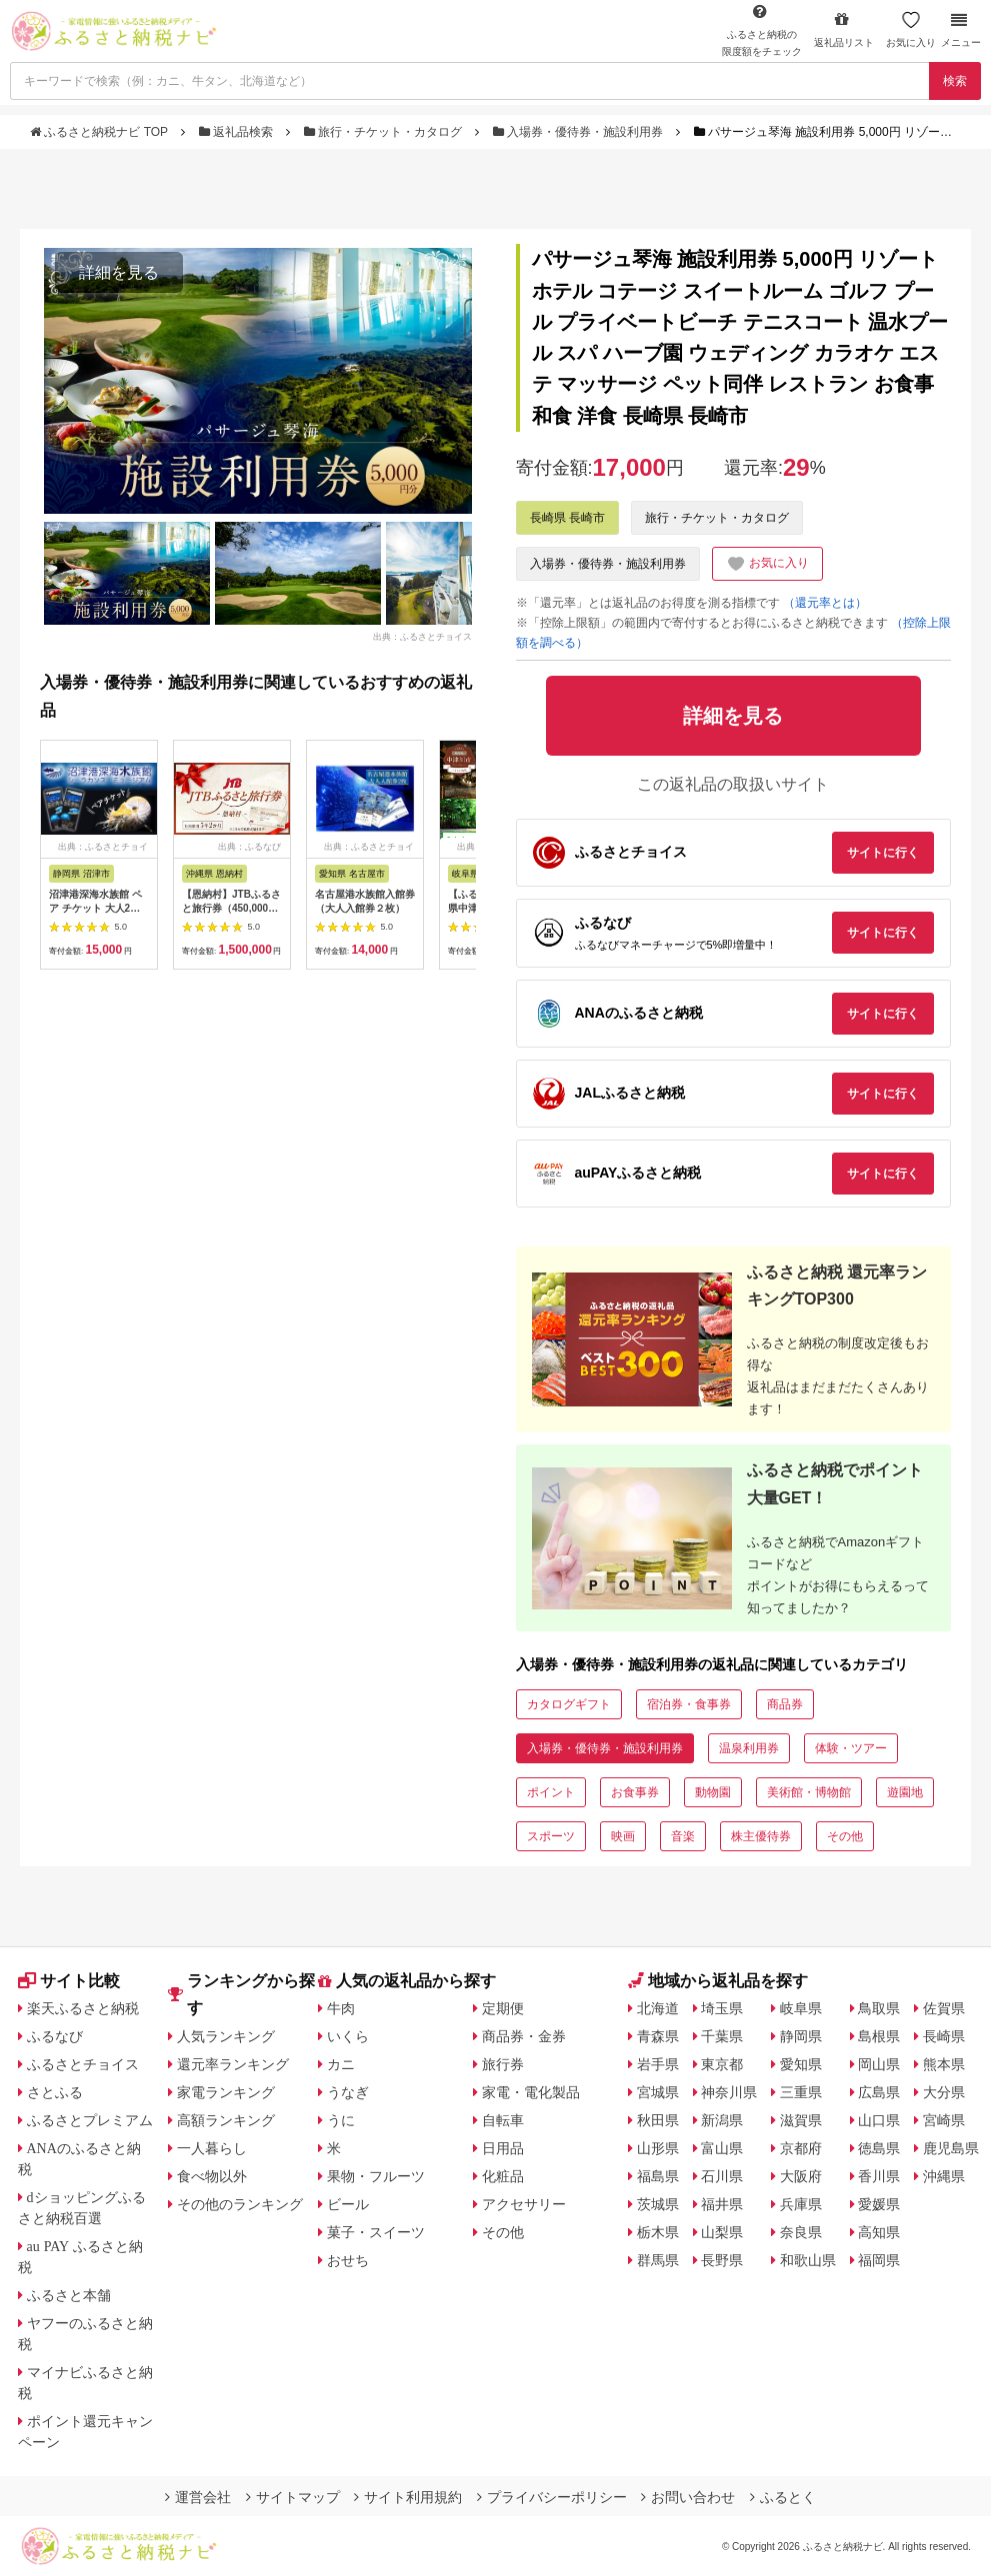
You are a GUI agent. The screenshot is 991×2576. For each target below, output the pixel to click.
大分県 (944, 2092)
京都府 (801, 2148)
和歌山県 (808, 2260)
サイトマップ (293, 2497)
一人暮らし (212, 2148)
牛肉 (341, 2008)
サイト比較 (69, 1980)
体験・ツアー (851, 1748)
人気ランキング (226, 2036)
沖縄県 (944, 2176)
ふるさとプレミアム (90, 2120)
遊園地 (905, 1792)
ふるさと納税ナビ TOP (100, 132)
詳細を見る (119, 272)
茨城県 (658, 2204)
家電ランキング (226, 2092)
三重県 (801, 2092)
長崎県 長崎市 (567, 518)
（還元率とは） (825, 603)
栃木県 (658, 2232)
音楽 (683, 1836)
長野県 (722, 2260)
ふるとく (783, 2497)
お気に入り (911, 29)
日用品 (503, 2148)
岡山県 (879, 2064)
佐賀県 (944, 2008)
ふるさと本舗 (69, 2295)
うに (341, 2120)
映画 (623, 1836)
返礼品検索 (238, 132)
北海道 (658, 2008)
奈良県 (801, 2232)
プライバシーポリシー (552, 2497)
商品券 (785, 1704)
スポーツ (551, 1836)
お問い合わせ (688, 2497)
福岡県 (879, 2260)
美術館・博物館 (809, 1792)
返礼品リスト (844, 29)
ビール (348, 2204)
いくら (348, 2036)
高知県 (879, 2232)
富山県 (722, 2148)
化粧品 (503, 2176)
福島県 (658, 2176)
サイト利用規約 (408, 2497)
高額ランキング (226, 2120)
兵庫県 (801, 2204)
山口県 (879, 2120)
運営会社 (198, 2497)
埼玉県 (722, 2008)
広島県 (879, 2092)
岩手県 (658, 2064)
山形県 (658, 2148)
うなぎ (348, 2092)
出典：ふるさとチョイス (422, 636)
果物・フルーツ (376, 2176)
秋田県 (658, 2120)
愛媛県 (879, 2204)
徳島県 (879, 2148)
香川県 (879, 2176)
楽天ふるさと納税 (83, 2008)
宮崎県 (944, 2120)
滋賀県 (801, 2120)
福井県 (722, 2204)
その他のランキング (240, 2204)
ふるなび (55, 2036)
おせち (348, 2260)
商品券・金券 (524, 2036)
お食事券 (635, 1792)
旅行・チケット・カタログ (385, 132)
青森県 (658, 2036)
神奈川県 (729, 2092)
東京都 (722, 2064)
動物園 (713, 1792)
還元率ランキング (233, 2064)
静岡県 (801, 2036)
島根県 (879, 2036)
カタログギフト (569, 1704)
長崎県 (944, 2036)
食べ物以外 (212, 2176)
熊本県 (944, 2064)
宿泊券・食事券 (689, 1704)
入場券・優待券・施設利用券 (580, 132)
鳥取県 (879, 2008)
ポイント (551, 1792)
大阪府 (801, 2176)
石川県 (722, 2176)
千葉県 (722, 2036)
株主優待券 (761, 1836)
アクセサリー (524, 2204)
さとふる (55, 2092)
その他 (845, 1836)
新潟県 (722, 2120)
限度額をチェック (762, 30)
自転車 (503, 2120)
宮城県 (658, 2092)
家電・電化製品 (531, 2092)
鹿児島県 (951, 2148)
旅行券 (503, 2064)
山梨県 (722, 2232)
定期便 (503, 2008)
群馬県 (658, 2260)
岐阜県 (801, 2008)
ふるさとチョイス (83, 2064)
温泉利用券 (749, 1748)
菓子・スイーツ (376, 2232)
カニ (341, 2064)
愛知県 (801, 2064)
